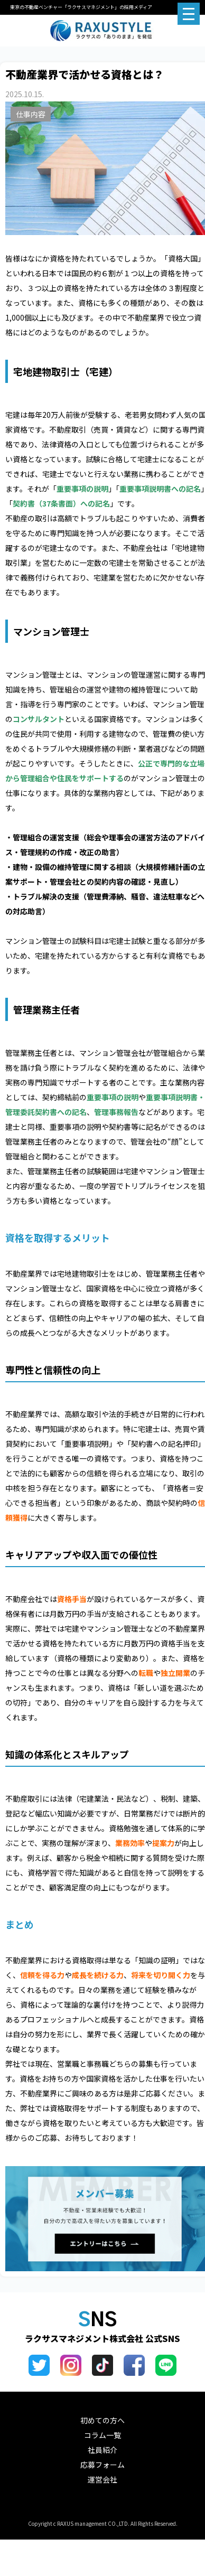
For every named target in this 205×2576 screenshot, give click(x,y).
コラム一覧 (102, 2435)
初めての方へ (102, 2420)
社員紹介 (102, 2449)
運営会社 (102, 2479)
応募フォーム (102, 2464)
